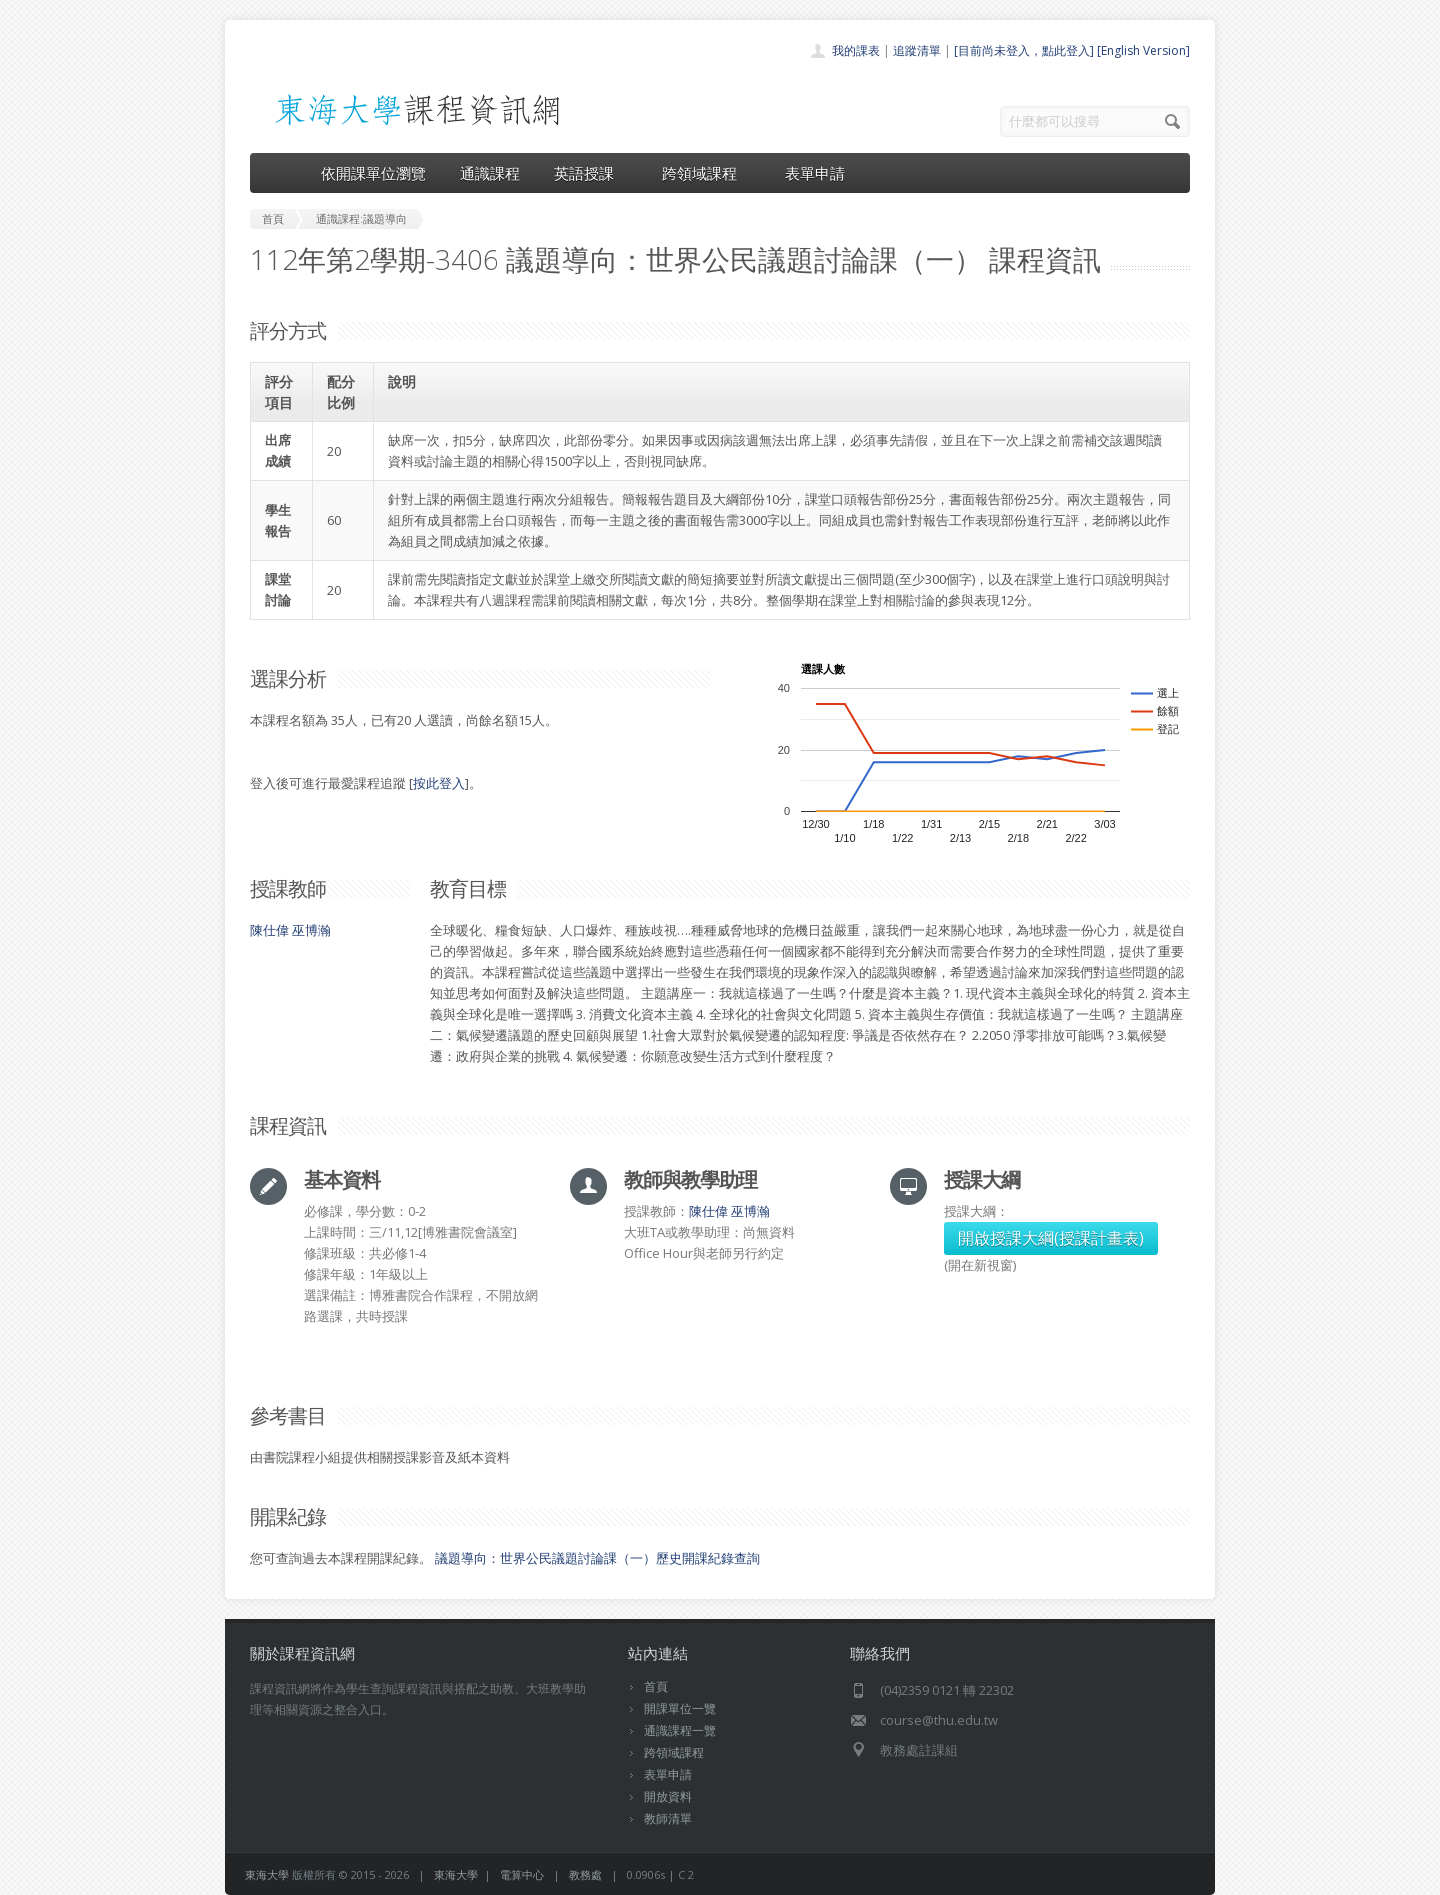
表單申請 (815, 173)
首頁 (656, 1686)
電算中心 (522, 1874)
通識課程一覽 (680, 1730)
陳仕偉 (269, 930)
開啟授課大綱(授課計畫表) (1051, 1238)
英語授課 (591, 173)
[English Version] (1143, 50)
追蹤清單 (917, 50)
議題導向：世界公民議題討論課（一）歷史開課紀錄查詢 (597, 1558)
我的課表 (856, 50)
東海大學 (267, 1874)
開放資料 (668, 1796)
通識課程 (490, 173)
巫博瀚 (311, 930)
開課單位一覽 (680, 1708)
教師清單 (668, 1818)
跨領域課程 (706, 173)
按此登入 (439, 783)
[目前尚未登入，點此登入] (1024, 50)
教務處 (585, 1874)
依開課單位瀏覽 (373, 173)
